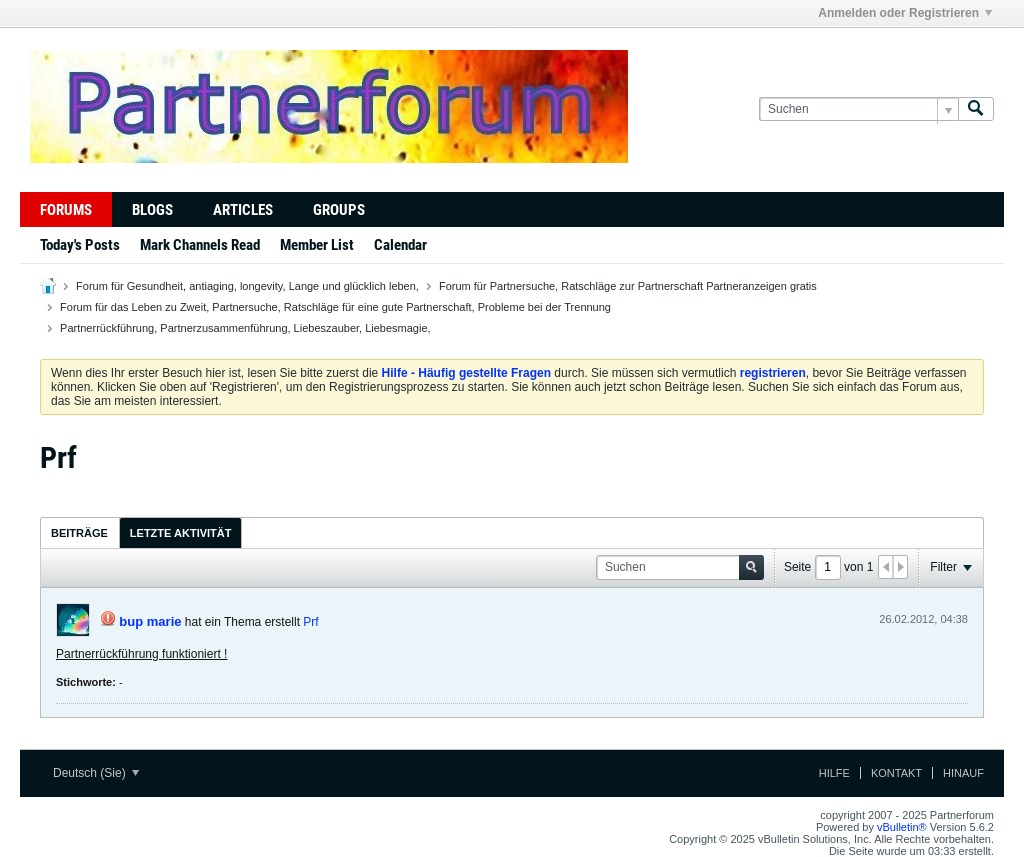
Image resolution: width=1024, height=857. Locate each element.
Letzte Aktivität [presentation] (181, 533)
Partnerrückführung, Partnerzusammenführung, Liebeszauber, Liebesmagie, (245, 328)
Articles (243, 210)
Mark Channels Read (200, 245)
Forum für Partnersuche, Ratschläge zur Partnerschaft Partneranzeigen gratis (628, 286)
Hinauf (963, 773)
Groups (339, 210)
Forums (66, 210)
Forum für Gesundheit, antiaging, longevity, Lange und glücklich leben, (247, 286)
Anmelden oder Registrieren (905, 13)
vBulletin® (902, 827)
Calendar (400, 245)
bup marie (150, 621)
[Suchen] (858, 109)
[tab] (79, 532)
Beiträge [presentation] (79, 533)
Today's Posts (80, 245)
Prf (310, 622)
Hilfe (834, 773)
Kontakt (896, 773)
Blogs (152, 210)
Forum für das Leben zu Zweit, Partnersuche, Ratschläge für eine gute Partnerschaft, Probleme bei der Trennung (335, 307)
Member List (317, 245)
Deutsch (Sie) (96, 773)
